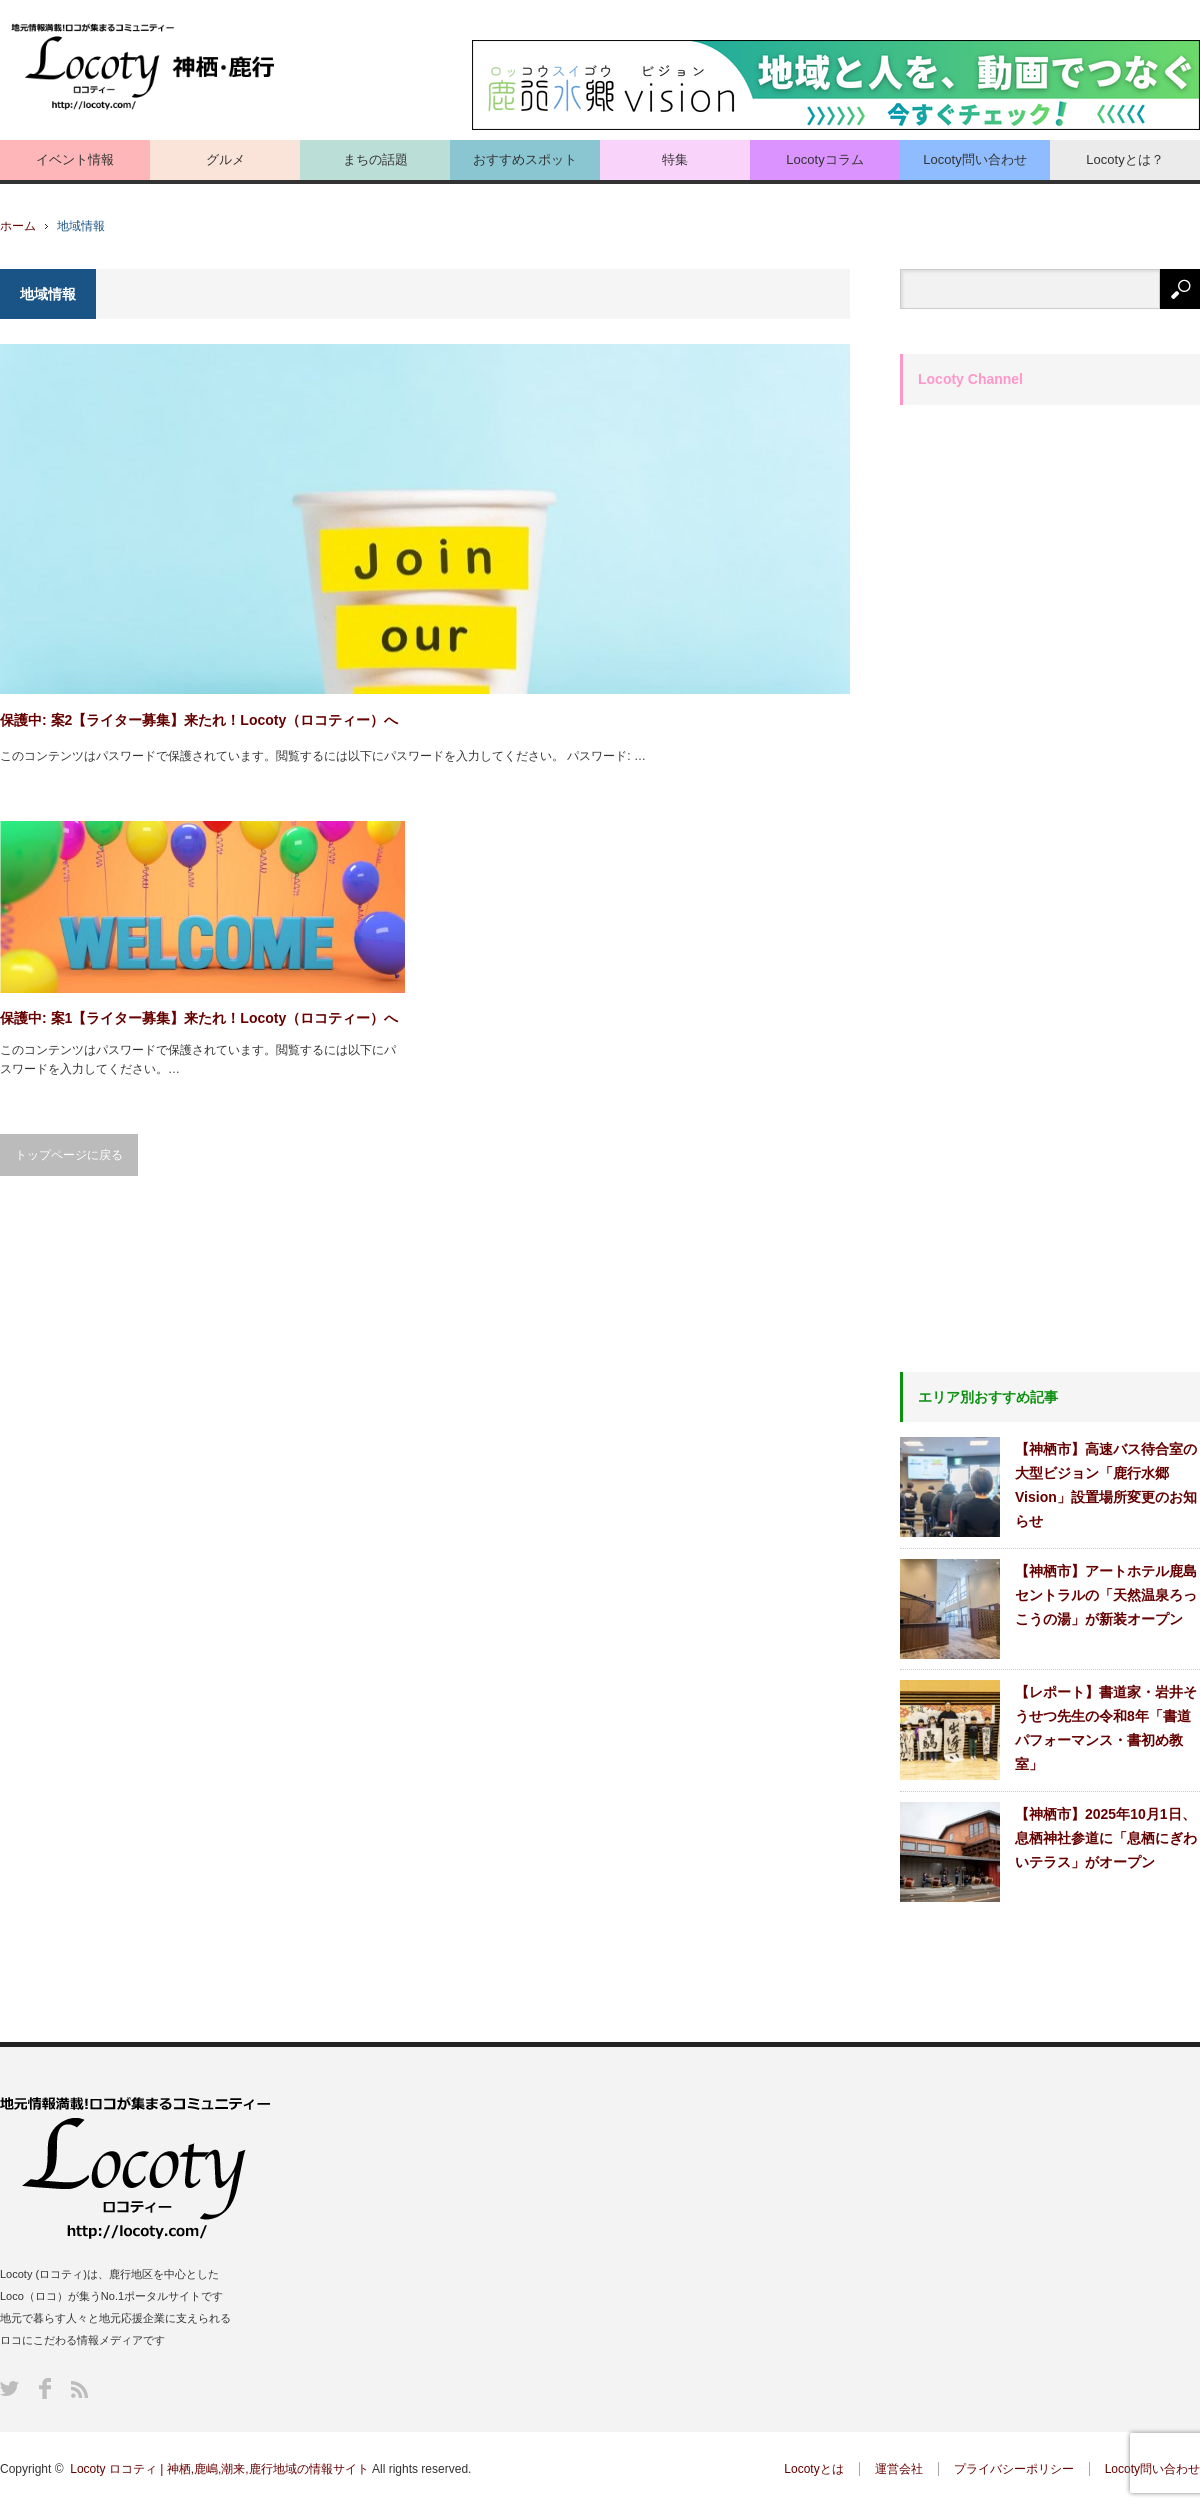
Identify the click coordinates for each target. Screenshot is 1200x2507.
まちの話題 (375, 159)
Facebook (45, 2388)
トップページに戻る (69, 1155)
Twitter (9, 2388)
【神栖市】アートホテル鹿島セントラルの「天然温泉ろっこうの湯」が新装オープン (1106, 1595)
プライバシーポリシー (1014, 2469)
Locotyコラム (824, 159)
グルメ (225, 159)
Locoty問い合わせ (974, 159)
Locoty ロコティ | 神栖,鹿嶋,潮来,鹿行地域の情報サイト (219, 2469)
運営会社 (899, 2469)
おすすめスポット (525, 159)
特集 (675, 159)
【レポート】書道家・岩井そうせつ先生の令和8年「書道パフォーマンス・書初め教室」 (1106, 1728)
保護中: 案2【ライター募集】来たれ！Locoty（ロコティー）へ (199, 720)
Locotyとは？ (1124, 159)
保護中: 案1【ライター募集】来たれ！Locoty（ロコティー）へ (199, 1018)
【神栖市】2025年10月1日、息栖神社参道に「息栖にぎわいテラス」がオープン (1106, 1838)
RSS (79, 2389)
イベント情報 (75, 159)
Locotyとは (813, 2469)
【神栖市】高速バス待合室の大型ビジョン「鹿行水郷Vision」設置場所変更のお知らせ (1106, 1485)
